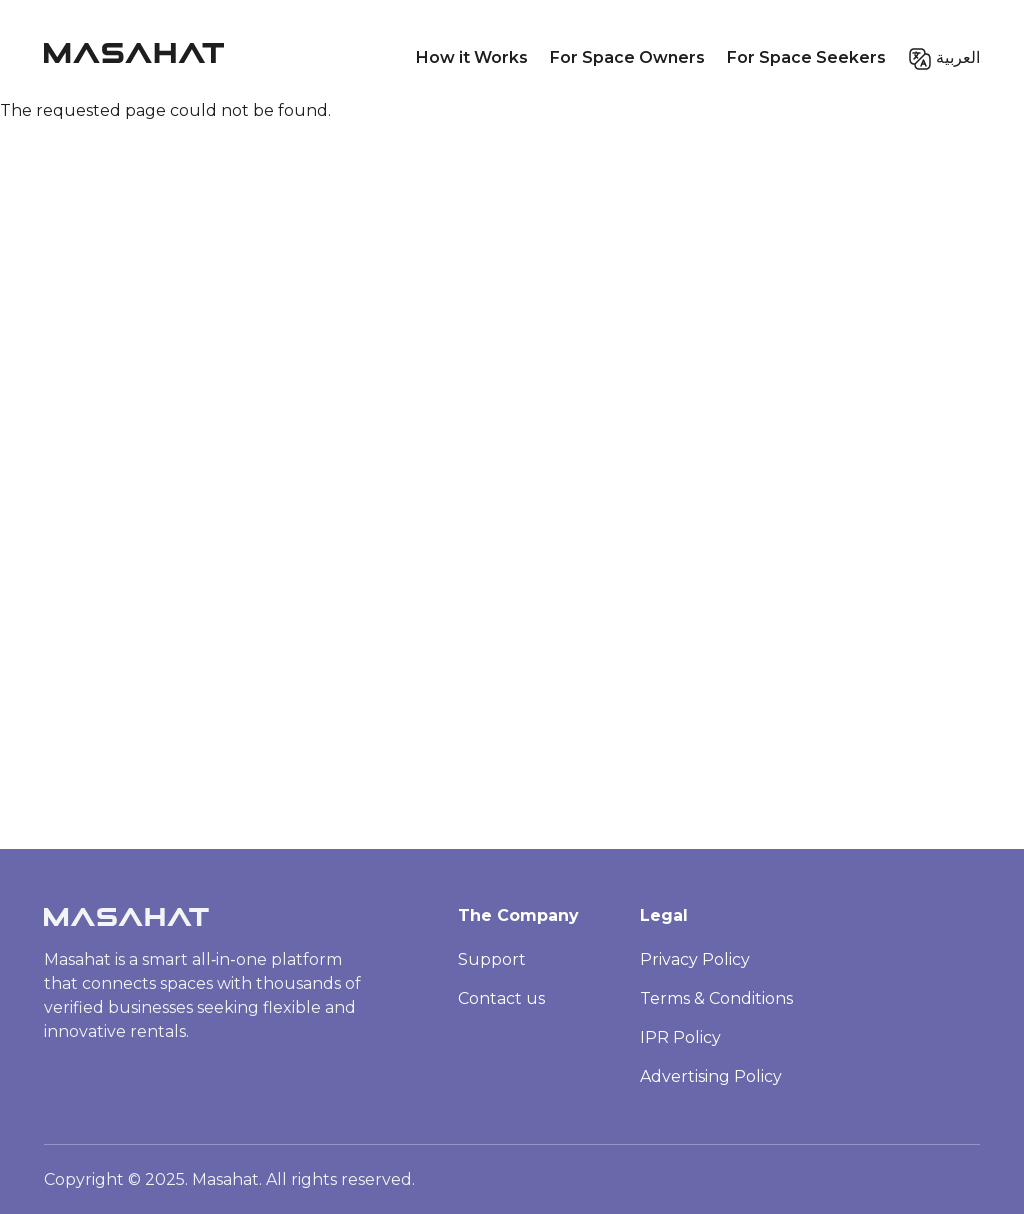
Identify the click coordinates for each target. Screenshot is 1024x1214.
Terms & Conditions (716, 998)
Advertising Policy (711, 1076)
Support (492, 959)
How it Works (472, 57)
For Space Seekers (806, 57)
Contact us (501, 998)
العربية (958, 57)
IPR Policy (680, 1037)
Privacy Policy (695, 959)
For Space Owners (627, 57)
